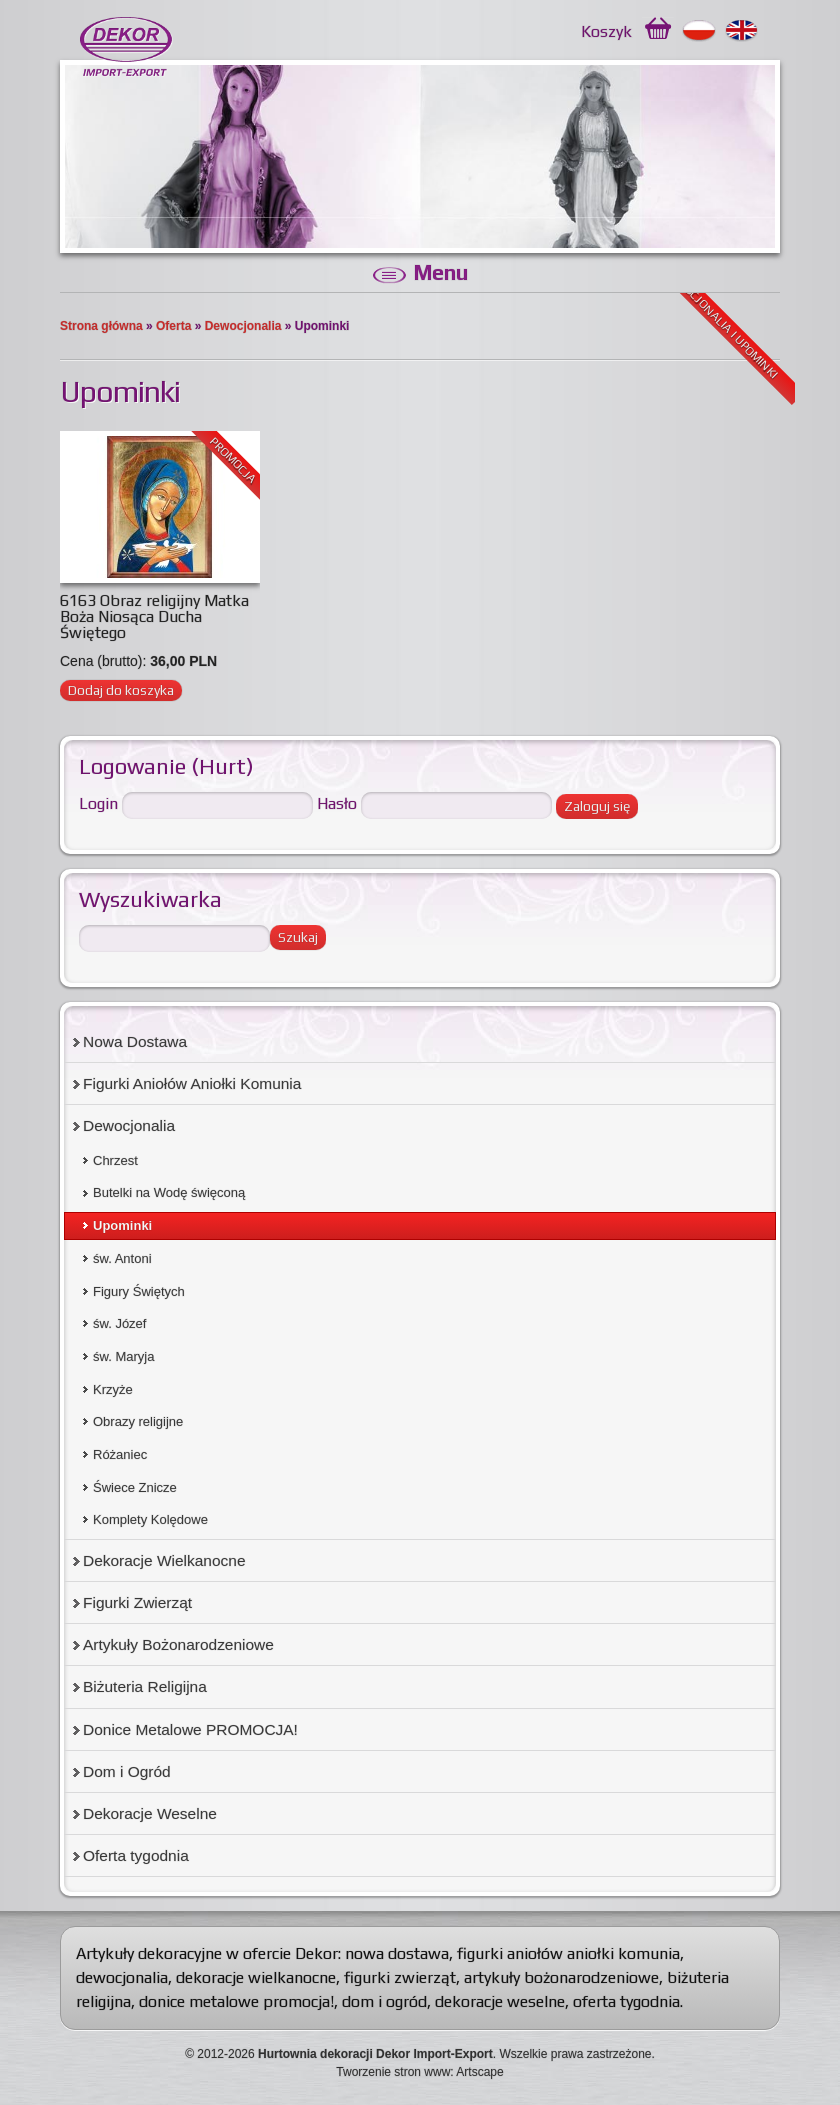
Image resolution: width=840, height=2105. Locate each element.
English (742, 31)
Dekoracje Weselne (150, 1813)
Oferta (173, 326)
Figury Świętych (139, 1291)
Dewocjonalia (243, 326)
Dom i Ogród (127, 1771)
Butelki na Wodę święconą (169, 1192)
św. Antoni (122, 1258)
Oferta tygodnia (136, 1855)
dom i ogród (384, 2001)
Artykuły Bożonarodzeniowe (178, 1644)
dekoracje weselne (500, 2001)
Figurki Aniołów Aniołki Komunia (192, 1083)
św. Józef (119, 1323)
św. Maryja (123, 1356)
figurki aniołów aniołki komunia (568, 1953)
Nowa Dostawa (135, 1041)
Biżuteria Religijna (145, 1686)
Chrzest (115, 1160)
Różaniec (120, 1454)
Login (98, 803)
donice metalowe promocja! (236, 2001)
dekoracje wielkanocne (256, 1977)
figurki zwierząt (400, 1977)
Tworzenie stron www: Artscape (419, 2072)
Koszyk (606, 31)
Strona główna (101, 326)
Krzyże (113, 1389)
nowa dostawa (397, 1953)
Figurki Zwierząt (137, 1602)
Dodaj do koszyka (121, 690)
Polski (699, 31)
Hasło (337, 803)
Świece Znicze (135, 1487)
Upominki (122, 1225)
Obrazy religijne (138, 1421)
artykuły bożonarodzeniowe (561, 1977)
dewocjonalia (122, 1977)
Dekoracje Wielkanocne (164, 1560)
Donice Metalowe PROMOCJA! (190, 1729)
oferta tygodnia (626, 2001)
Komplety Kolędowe (150, 1519)
